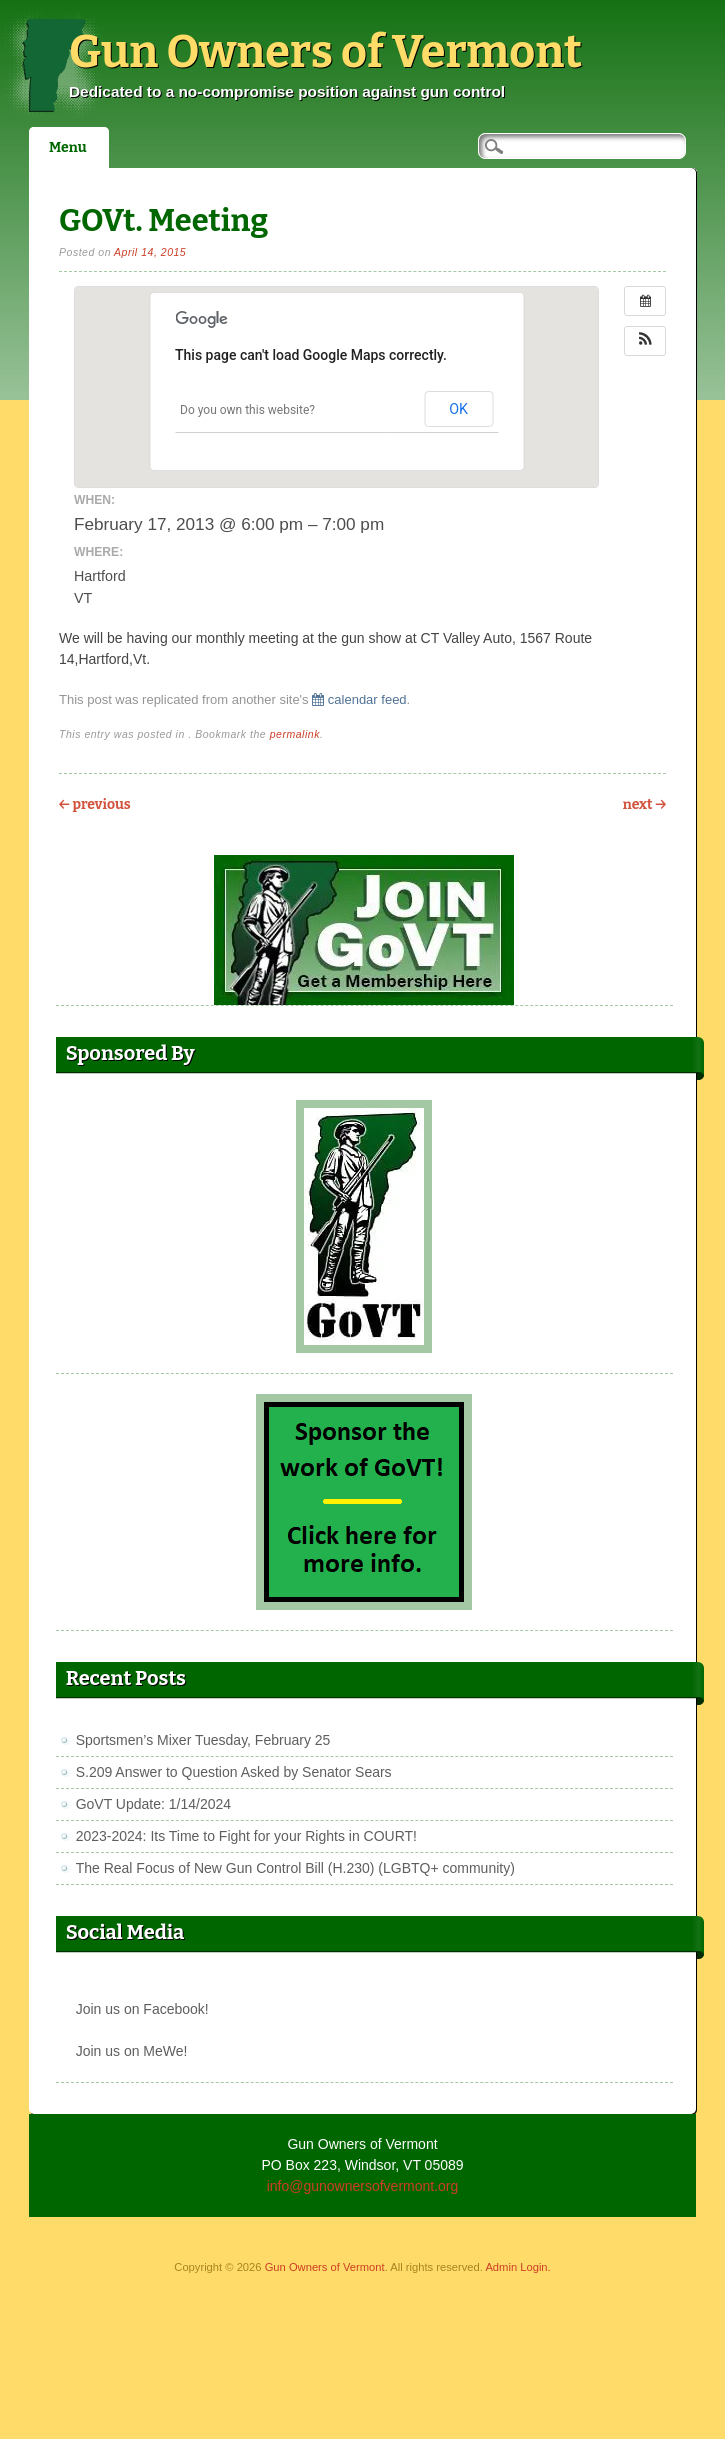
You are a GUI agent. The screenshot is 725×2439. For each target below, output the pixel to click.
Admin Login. (517, 2267)
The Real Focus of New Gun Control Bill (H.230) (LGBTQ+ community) (295, 1868)
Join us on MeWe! (132, 2051)
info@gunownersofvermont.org (363, 2186)
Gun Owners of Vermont (325, 52)
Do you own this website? (247, 410)
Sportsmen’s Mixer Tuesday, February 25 (203, 1740)
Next (644, 804)
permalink (295, 734)
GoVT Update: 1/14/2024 (153, 1804)
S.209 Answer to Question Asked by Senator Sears (234, 1772)
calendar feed (359, 699)
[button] (645, 341)
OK (458, 409)
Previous (95, 804)
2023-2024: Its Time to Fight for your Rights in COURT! (246, 1836)
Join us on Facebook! (142, 2009)
